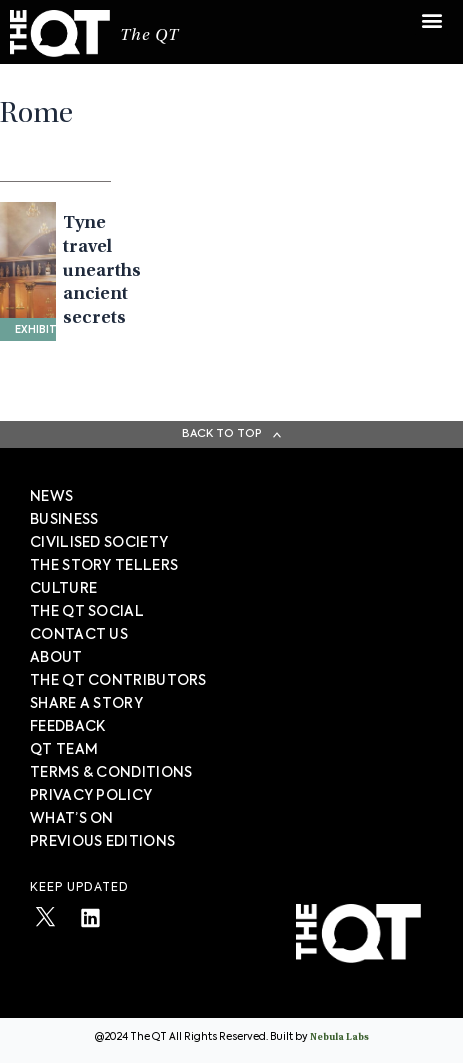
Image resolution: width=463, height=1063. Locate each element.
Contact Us (79, 635)
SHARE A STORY (86, 704)
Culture (63, 589)
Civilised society (99, 543)
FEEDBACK (67, 727)
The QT (149, 36)
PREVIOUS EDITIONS (102, 842)
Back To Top (222, 433)
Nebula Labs (339, 1038)
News (51, 497)
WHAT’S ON (72, 819)
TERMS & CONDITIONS (111, 773)
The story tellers (104, 566)
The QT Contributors (118, 681)
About (56, 658)
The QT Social (87, 612)
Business (64, 520)
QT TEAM (64, 750)
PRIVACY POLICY (91, 796)
